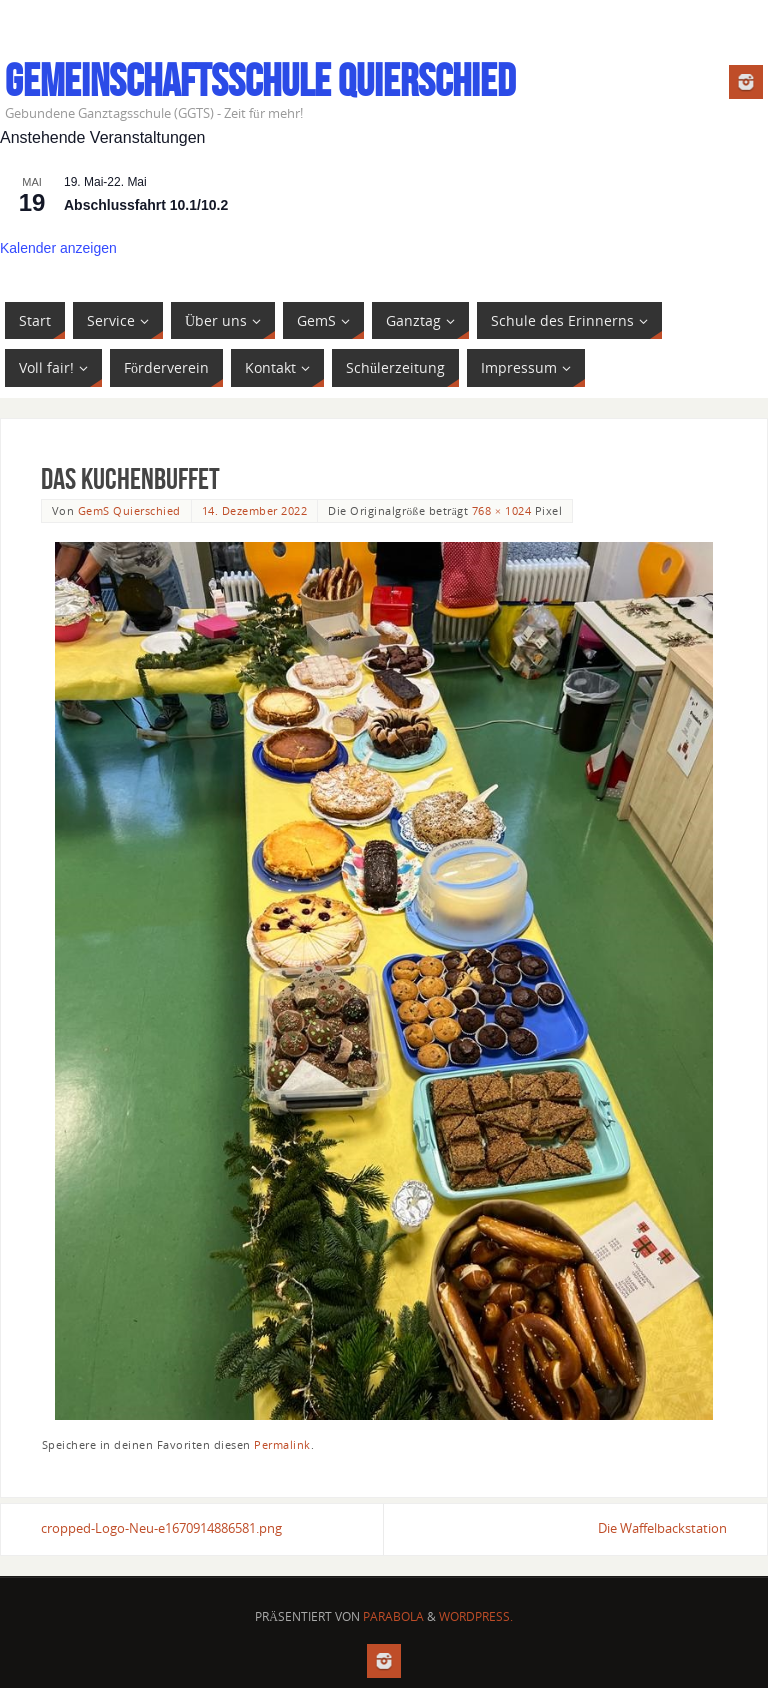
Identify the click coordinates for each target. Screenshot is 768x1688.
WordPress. (476, 1616)
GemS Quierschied (129, 510)
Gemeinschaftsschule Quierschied (260, 81)
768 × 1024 (501, 510)
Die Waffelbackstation (662, 1528)
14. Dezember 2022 (255, 510)
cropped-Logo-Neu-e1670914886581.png (161, 1528)
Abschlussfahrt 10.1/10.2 (146, 205)
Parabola (393, 1616)
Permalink (282, 1444)
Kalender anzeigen (58, 248)
